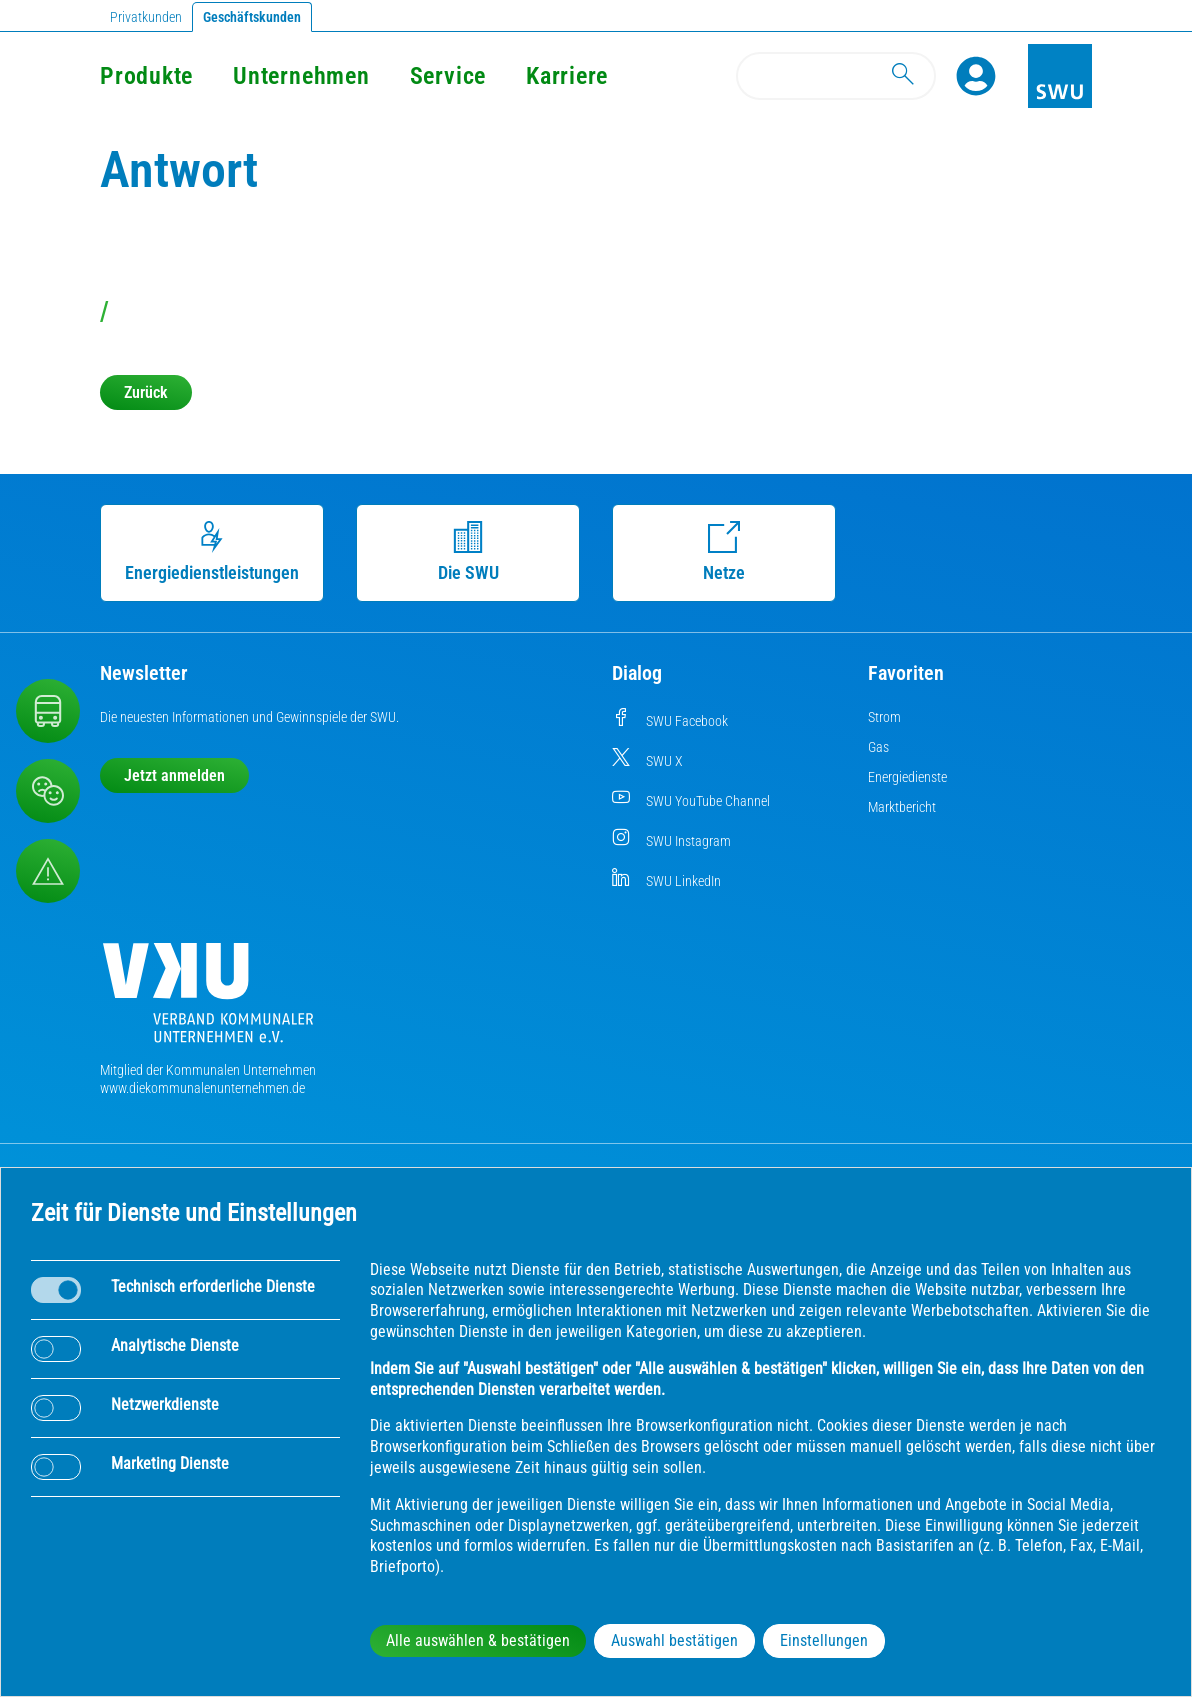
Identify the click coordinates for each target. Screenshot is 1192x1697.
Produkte (146, 76)
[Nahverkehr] (48, 711)
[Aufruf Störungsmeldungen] (48, 871)
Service (448, 76)
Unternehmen (301, 76)
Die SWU (468, 552)
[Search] (836, 76)
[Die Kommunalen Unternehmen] (208, 1000)
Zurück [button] (146, 392)
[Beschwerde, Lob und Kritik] (48, 791)
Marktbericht (902, 807)
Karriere (567, 76)
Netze (724, 552)
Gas (878, 747)
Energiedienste (907, 777)
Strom (884, 717)
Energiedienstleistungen (212, 552)
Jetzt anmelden (174, 775)
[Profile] (976, 76)
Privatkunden (146, 17)
